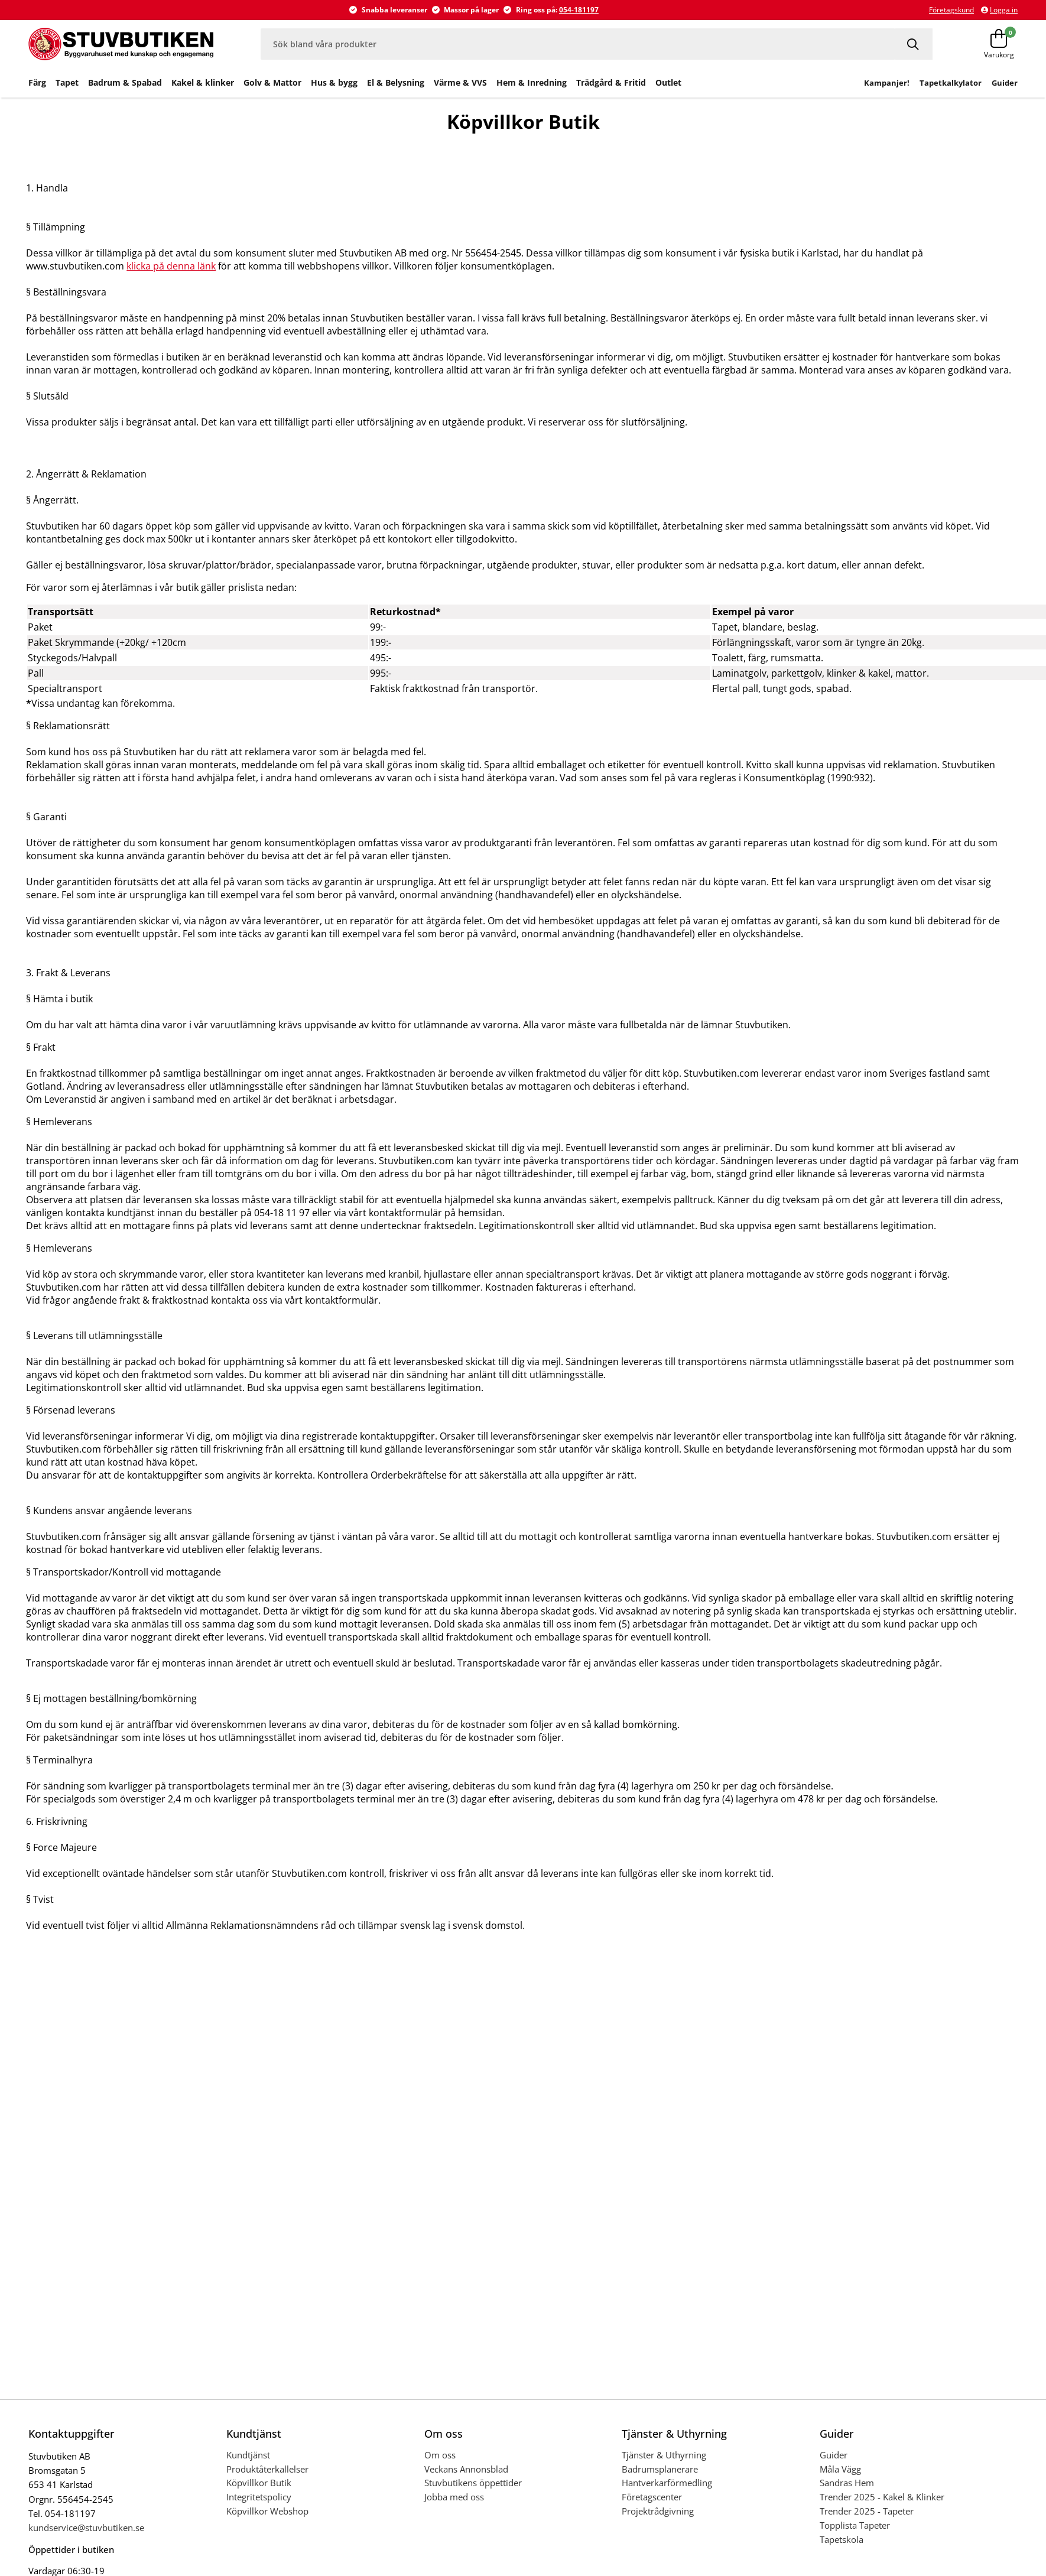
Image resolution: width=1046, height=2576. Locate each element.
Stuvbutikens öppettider (473, 2483)
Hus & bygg (334, 82)
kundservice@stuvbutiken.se (86, 2527)
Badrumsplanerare (660, 2469)
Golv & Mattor (272, 82)
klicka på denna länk (171, 265)
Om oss (440, 2455)
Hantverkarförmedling (667, 2483)
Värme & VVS (460, 82)
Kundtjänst (248, 2455)
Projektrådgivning (658, 2511)
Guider (833, 2455)
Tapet (67, 82)
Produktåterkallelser (267, 2469)
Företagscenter (652, 2497)
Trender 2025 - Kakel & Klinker (882, 2497)
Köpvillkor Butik (258, 2483)
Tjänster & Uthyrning (664, 2455)
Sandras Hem (847, 2483)
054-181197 (579, 10)
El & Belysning (395, 82)
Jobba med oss (454, 2497)
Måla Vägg (840, 2469)
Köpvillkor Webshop (267, 2511)
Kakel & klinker (202, 82)
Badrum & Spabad (125, 82)
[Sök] (914, 44)
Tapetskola (841, 2539)
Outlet (668, 82)
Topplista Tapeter (855, 2525)
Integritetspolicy (258, 2497)
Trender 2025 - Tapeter (867, 2511)
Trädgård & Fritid (611, 82)
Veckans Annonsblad (466, 2469)
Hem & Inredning (531, 82)
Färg (37, 82)
